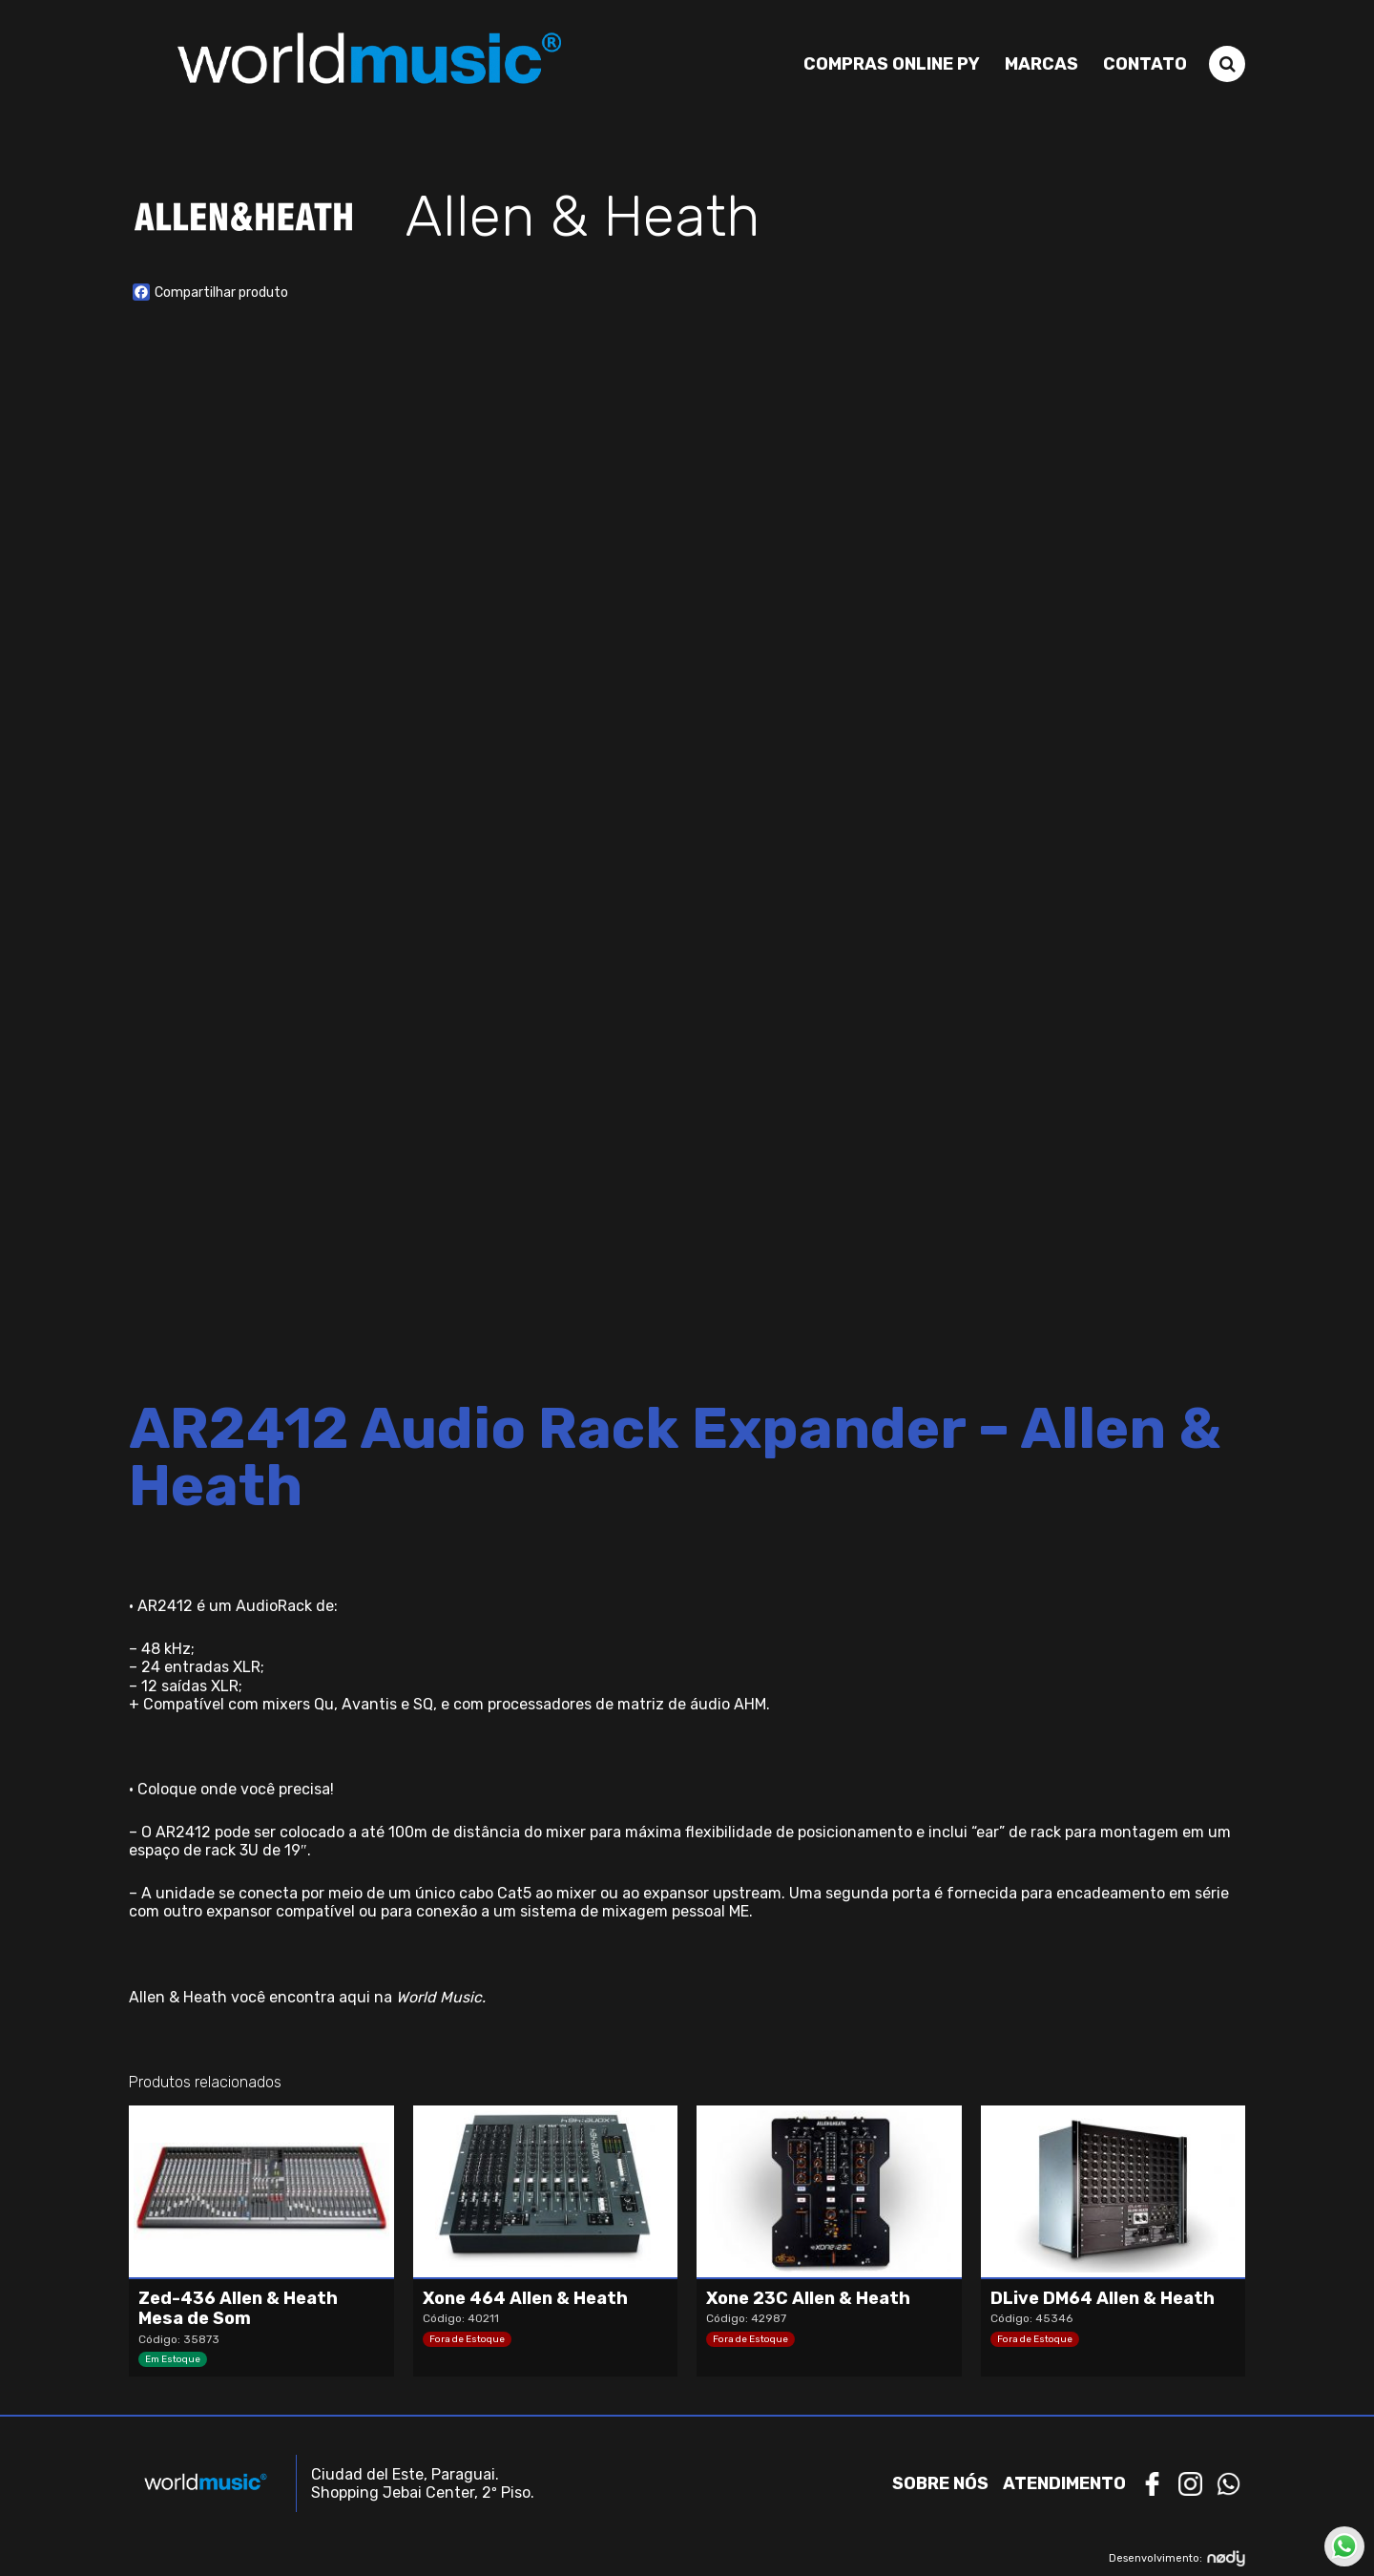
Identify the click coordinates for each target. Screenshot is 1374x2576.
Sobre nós (940, 2483)
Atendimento (1064, 2483)
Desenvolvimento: (1177, 2558)
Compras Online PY (891, 64)
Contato (1145, 64)
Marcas (1041, 64)
